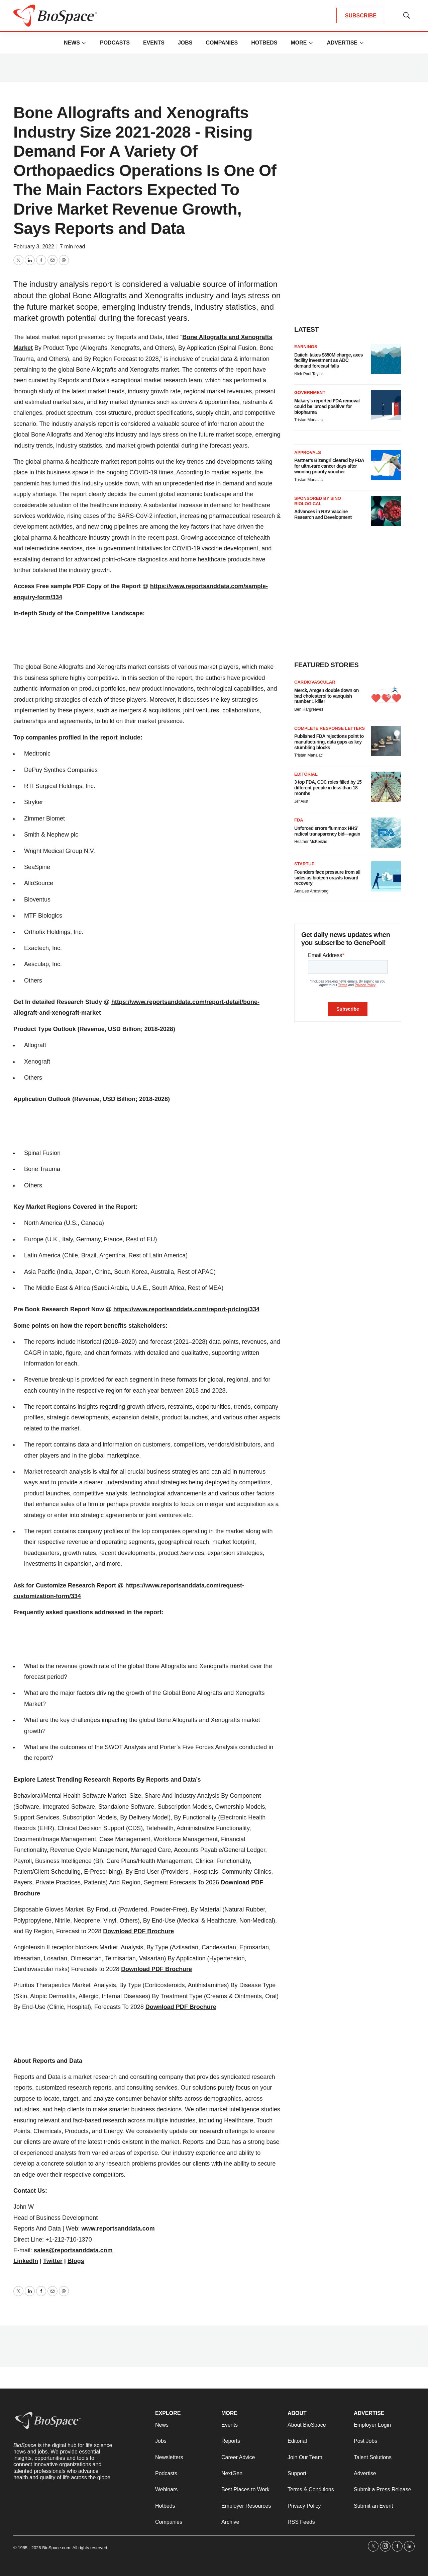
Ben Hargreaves (308, 709)
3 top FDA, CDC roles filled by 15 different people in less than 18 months (327, 787)
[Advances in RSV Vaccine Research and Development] (386, 511)
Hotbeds (264, 43)
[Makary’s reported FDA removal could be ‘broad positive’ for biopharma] (386, 405)
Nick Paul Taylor (308, 374)
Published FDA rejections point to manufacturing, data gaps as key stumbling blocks (329, 741)
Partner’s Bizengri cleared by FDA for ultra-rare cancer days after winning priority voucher (329, 466)
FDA (298, 820)
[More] (84, 43)
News (72, 43)
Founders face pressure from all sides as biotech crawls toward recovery (327, 877)
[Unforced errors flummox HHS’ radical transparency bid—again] (386, 832)
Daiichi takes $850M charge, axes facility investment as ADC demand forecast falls (328, 360)
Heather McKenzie (310, 841)
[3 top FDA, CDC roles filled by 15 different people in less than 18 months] (386, 787)
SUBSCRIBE (361, 15)
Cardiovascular (314, 682)
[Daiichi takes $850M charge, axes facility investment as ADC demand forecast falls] (386, 359)
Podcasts (115, 43)
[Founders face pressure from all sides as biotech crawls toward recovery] (386, 876)
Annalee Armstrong (311, 891)
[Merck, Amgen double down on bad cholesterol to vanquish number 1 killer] (386, 695)
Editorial (306, 774)
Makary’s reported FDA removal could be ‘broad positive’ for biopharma (326, 406)
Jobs (185, 43)
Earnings (305, 346)
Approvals (307, 452)
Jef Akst (301, 801)
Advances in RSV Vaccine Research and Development (323, 514)
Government (309, 392)
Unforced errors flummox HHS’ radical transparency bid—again (327, 831)
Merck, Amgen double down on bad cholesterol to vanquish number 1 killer (326, 696)
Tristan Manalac (308, 419)
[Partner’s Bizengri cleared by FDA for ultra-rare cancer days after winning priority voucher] (386, 465)
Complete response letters (329, 728)
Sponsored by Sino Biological (317, 501)
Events (154, 43)
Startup (304, 863)
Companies (222, 43)
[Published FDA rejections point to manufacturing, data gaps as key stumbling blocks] (386, 741)
